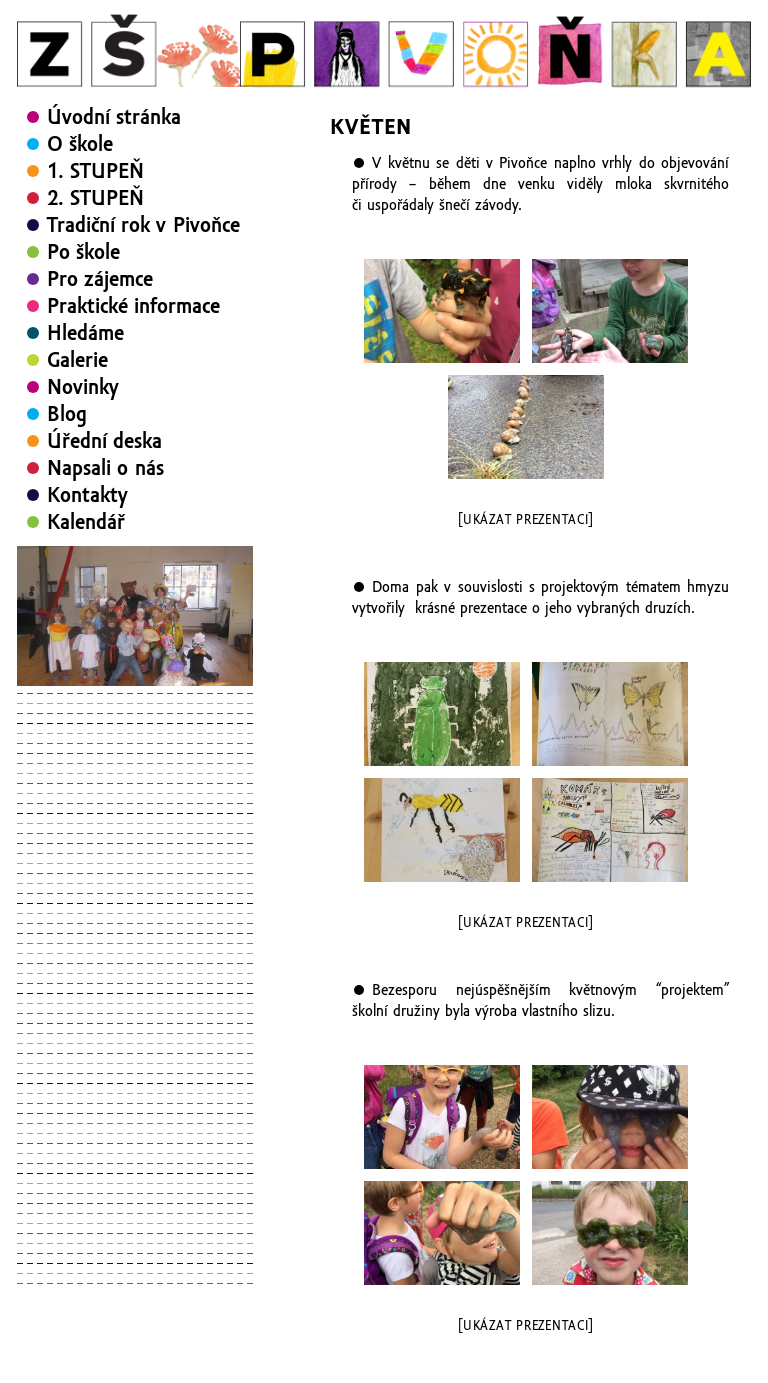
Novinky (83, 387)
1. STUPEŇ (95, 171)
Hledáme (85, 333)
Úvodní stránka (114, 117)
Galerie (77, 360)
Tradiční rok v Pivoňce (143, 225)
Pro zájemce (100, 279)
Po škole (83, 252)
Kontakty (87, 495)
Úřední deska (104, 441)
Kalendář (86, 522)
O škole (80, 144)
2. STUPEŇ (95, 198)
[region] (135, 616)
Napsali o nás (105, 468)
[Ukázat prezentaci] (525, 520)
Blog (67, 414)
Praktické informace (133, 306)
